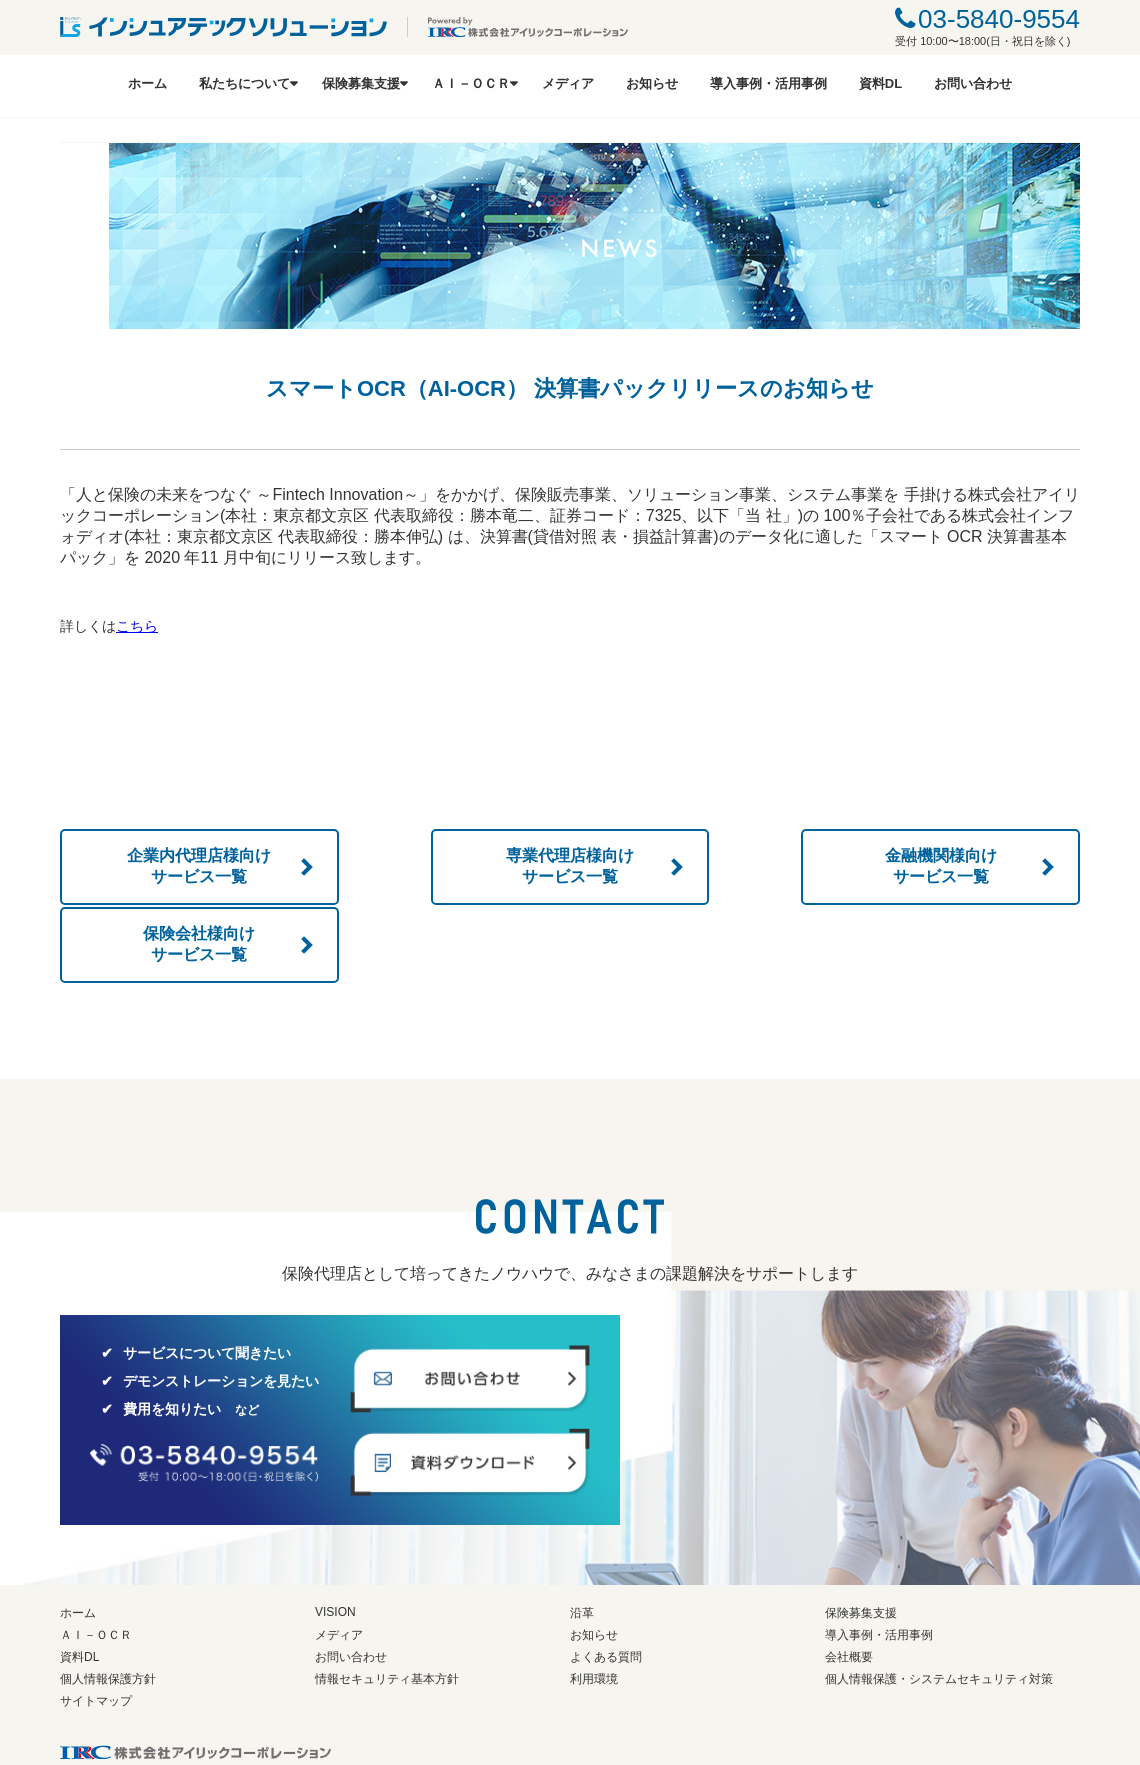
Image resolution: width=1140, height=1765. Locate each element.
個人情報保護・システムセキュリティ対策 (939, 1600)
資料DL (880, 83)
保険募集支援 (361, 83)
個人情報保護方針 (108, 1600)
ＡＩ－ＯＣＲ (471, 83)
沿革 (582, 1534)
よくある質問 (606, 1578)
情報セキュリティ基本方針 (387, 1600)
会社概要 (849, 1578)
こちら (137, 626)
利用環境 (594, 1600)
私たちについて (244, 83)
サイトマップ (96, 1622)
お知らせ (652, 83)
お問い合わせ (973, 83)
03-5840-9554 (999, 19)
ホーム (147, 83)
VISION (335, 1533)
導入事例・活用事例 (768, 83)
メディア (568, 83)
